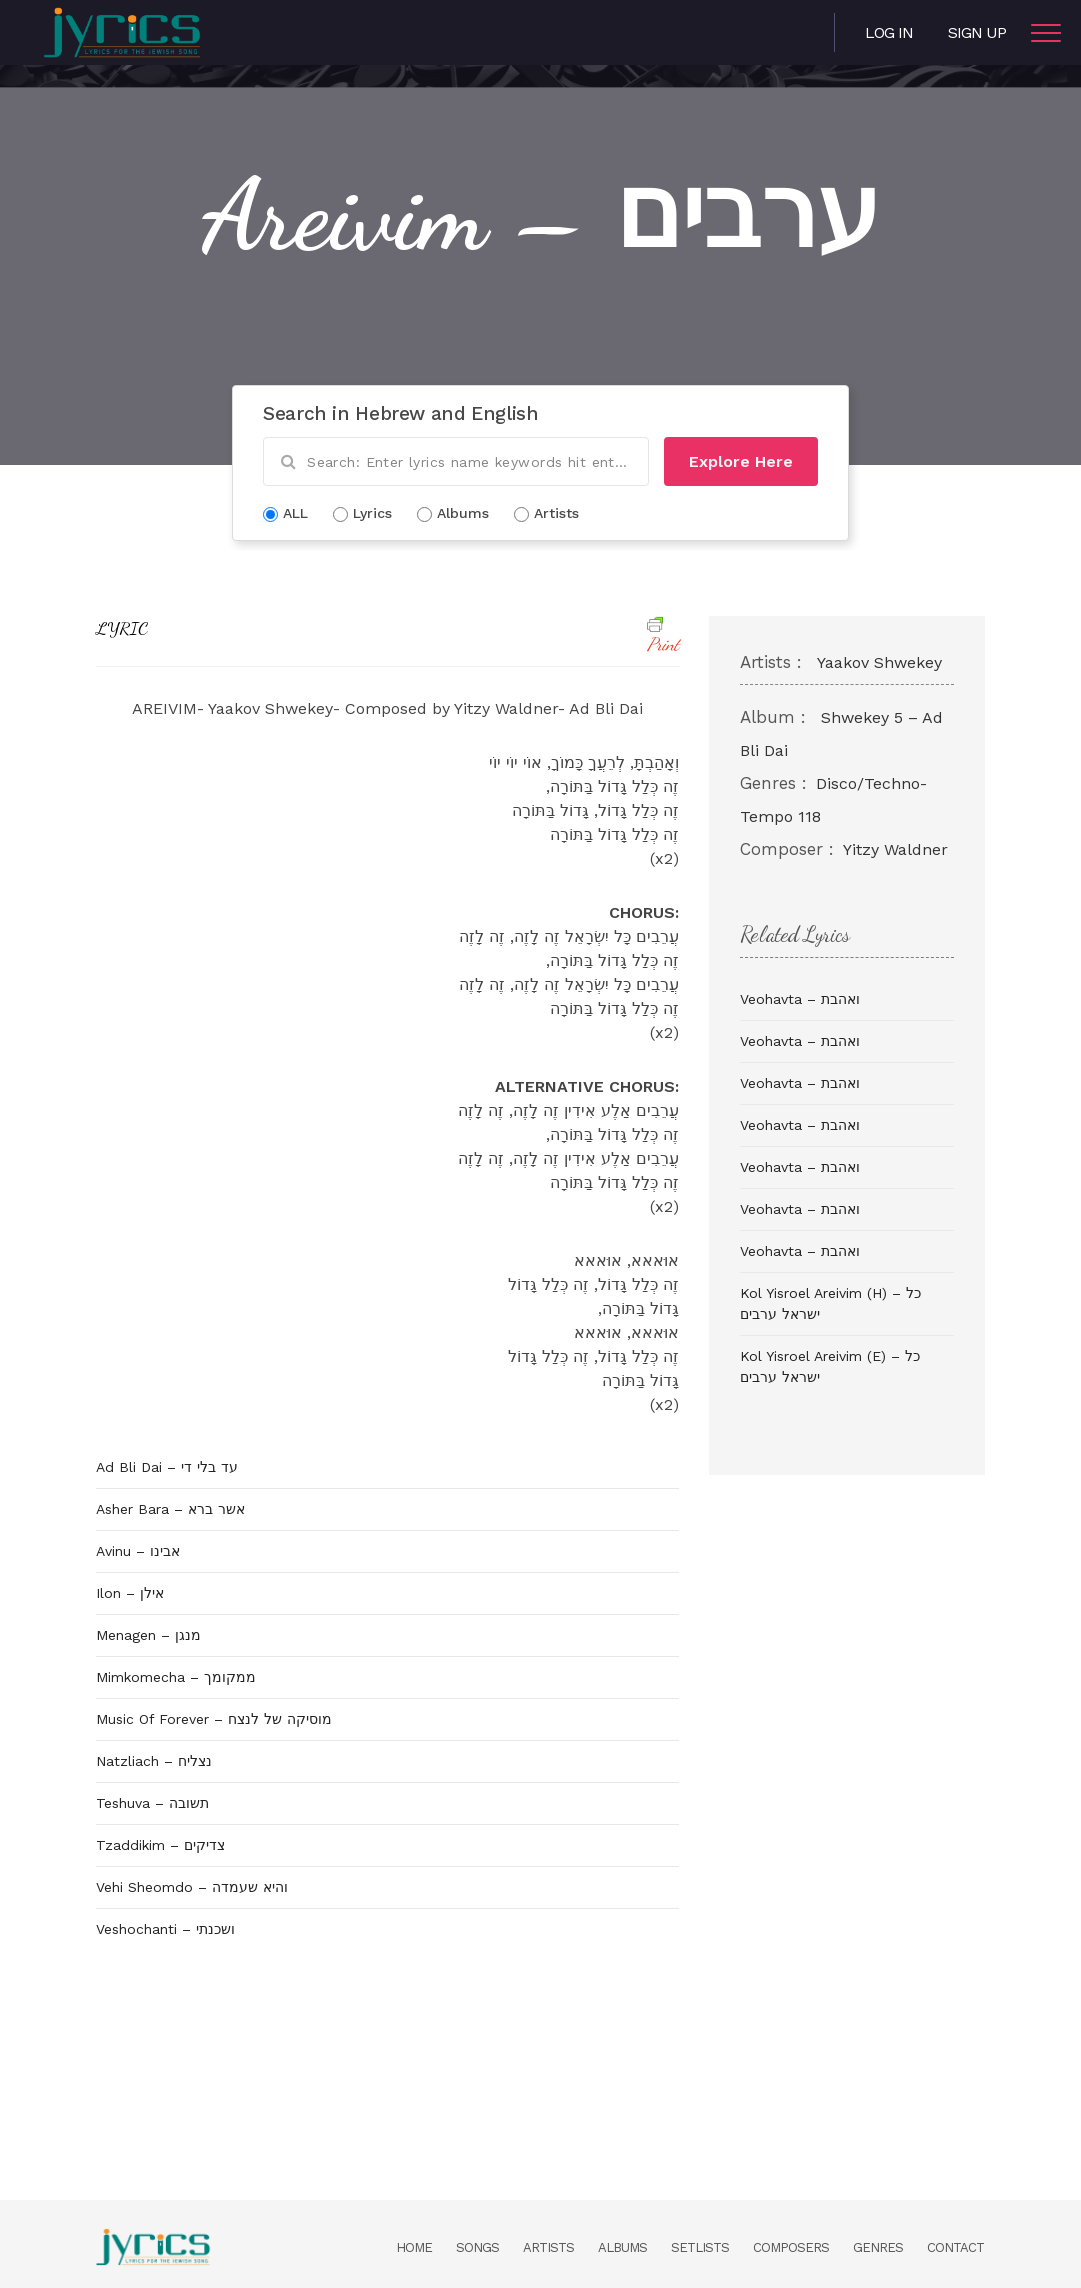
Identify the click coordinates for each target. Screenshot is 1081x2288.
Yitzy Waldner (895, 849)
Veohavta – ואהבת (800, 999)
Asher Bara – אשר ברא (170, 1509)
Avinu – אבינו (138, 1551)
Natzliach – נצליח (154, 1761)
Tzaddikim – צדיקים (160, 1845)
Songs (477, 2247)
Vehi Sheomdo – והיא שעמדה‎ (192, 1887)
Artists (548, 2247)
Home (414, 2247)
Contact (955, 2247)
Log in (889, 32)
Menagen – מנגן (148, 1635)
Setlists (700, 2247)
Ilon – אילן (130, 1593)
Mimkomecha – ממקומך (176, 1677)
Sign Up (977, 32)
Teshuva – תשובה (152, 1803)
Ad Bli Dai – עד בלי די (167, 1467)
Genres (878, 2247)
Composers (791, 2247)
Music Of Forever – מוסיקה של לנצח (214, 1719)
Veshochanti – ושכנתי (165, 1929)
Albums (622, 2247)
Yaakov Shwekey (879, 662)
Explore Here (741, 461)
